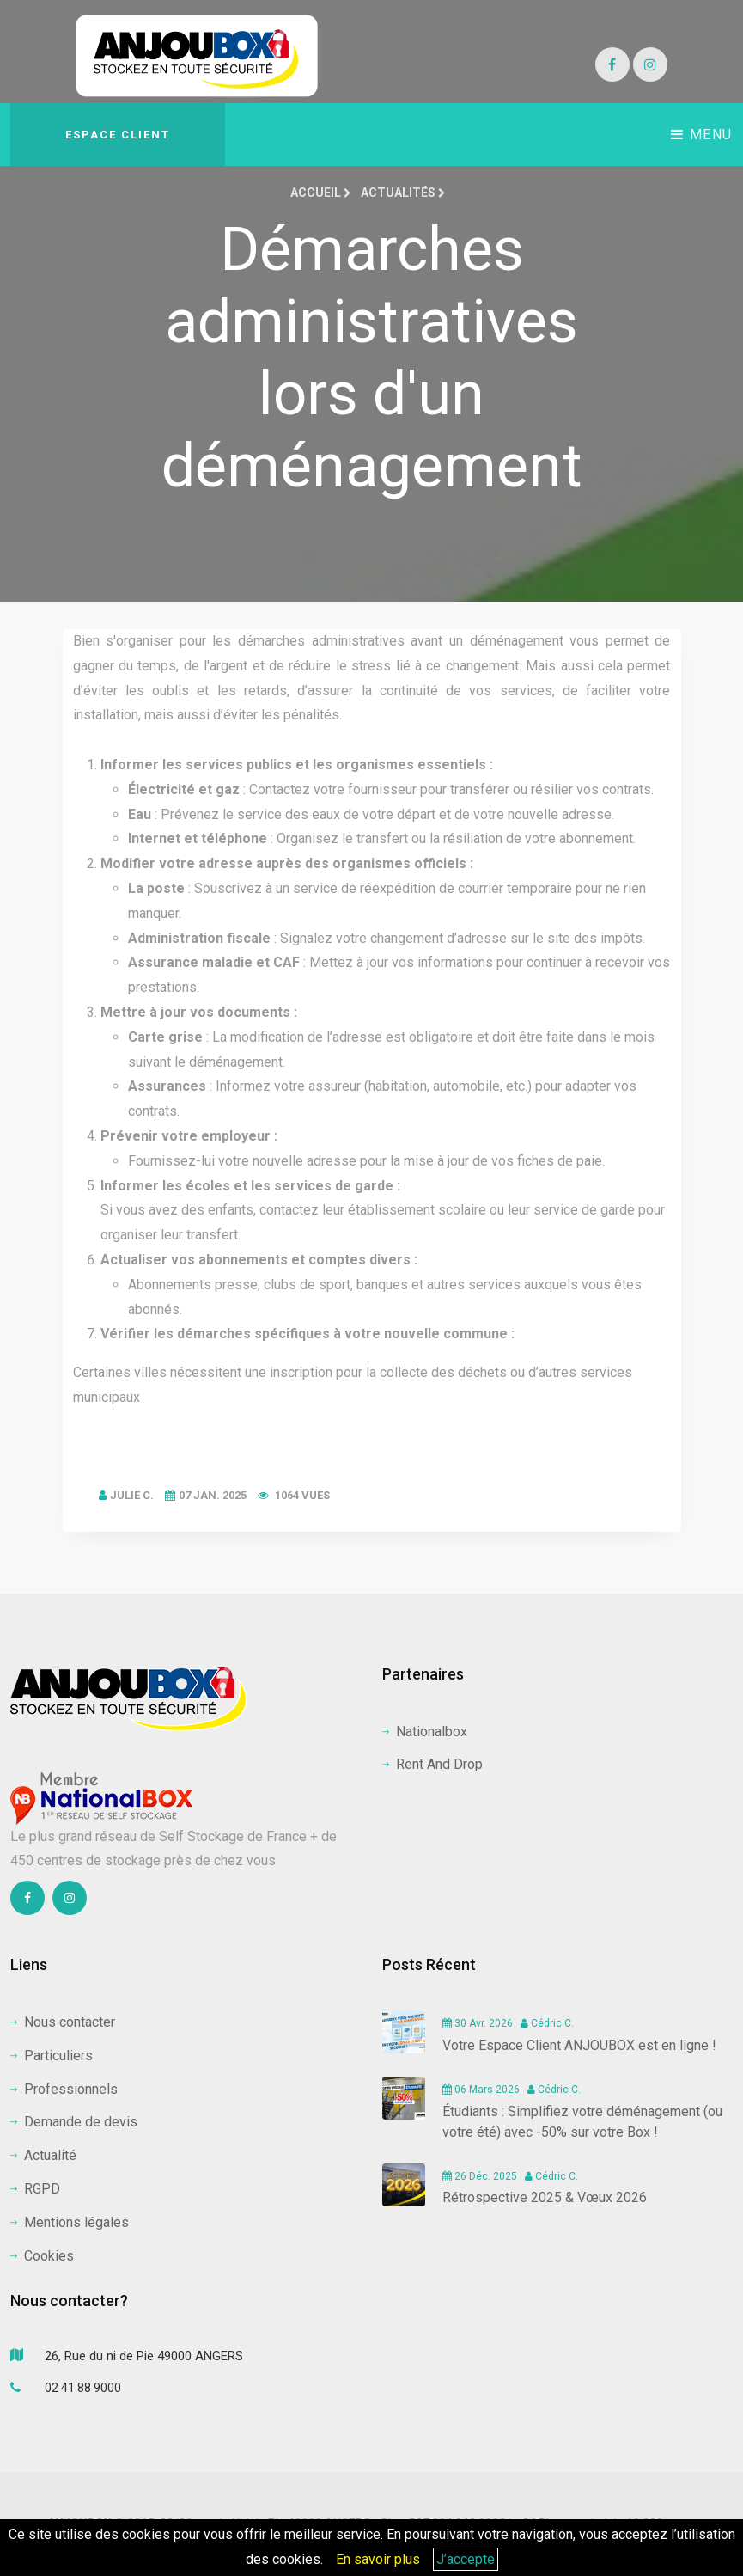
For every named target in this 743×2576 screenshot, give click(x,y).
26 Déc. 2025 (479, 2176)
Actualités (403, 192)
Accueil (320, 192)
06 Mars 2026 (481, 2089)
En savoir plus (378, 2559)
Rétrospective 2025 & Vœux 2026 (544, 2197)
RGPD (35, 2189)
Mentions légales (69, 2222)
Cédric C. (547, 2023)
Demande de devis (73, 2122)
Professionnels (64, 2089)
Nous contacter (62, 2022)
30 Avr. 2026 (477, 2023)
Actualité (43, 2155)
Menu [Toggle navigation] (702, 134)
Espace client (117, 134)
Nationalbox (424, 1731)
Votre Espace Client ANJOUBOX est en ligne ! (579, 2045)
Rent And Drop (432, 1764)
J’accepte (465, 2559)
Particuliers (51, 2055)
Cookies (42, 2256)
